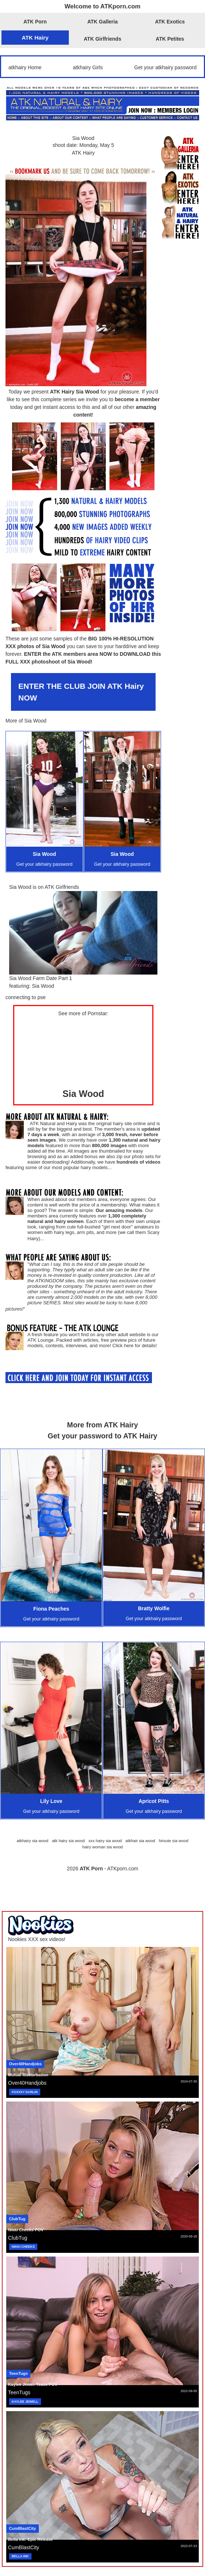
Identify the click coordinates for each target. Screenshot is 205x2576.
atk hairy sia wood (68, 1840)
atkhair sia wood (140, 1840)
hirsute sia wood (174, 1840)
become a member (137, 399)
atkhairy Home (24, 67)
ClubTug (17, 2219)
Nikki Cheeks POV (26, 2230)
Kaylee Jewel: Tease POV (32, 2384)
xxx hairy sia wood (105, 1840)
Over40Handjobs (25, 2064)
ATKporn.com (122, 1868)
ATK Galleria (102, 22)
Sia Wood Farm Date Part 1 (40, 978)
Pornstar (97, 1013)
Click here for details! (134, 1345)
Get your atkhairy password (165, 67)
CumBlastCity (22, 2528)
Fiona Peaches (51, 1609)
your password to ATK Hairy (109, 1436)
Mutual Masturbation (28, 2075)
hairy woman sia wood (102, 1847)
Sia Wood (83, 138)
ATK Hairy (35, 37)
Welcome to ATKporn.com (102, 6)
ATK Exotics (169, 22)
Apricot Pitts (153, 1801)
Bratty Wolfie (153, 1608)
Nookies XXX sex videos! (36, 1939)
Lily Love (51, 1801)
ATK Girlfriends (102, 39)
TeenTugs (18, 2373)
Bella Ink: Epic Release (30, 2539)
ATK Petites (170, 39)
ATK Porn (35, 22)
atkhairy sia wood (32, 1840)
